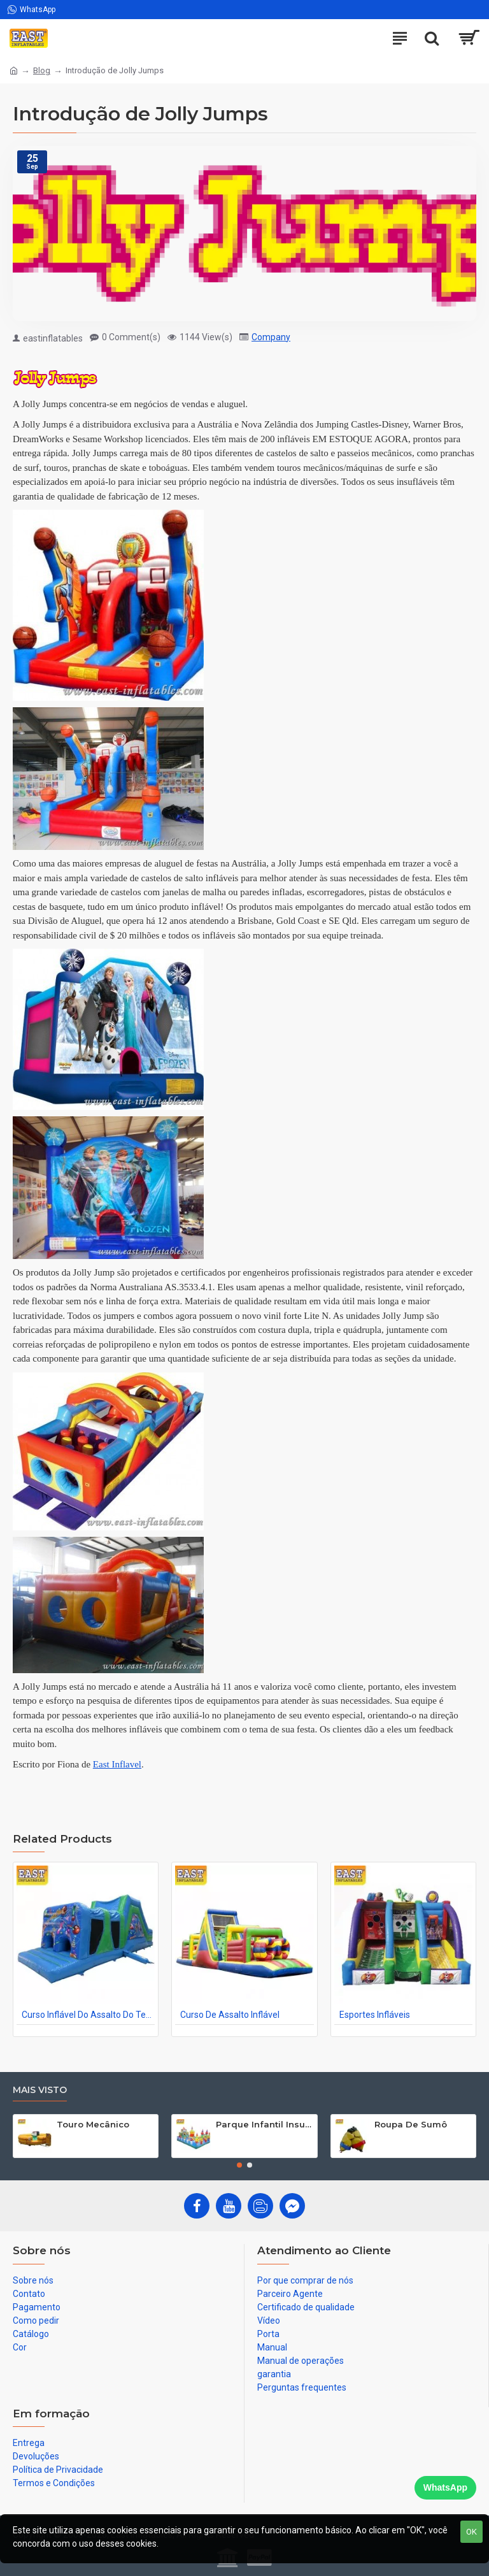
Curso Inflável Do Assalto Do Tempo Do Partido (88, 2015)
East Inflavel (117, 1764)
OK (471, 2531)
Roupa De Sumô (410, 2124)
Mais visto (40, 2090)
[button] (239, 2165)
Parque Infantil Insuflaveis (264, 2124)
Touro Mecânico (93, 2124)
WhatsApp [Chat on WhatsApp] (445, 2487)
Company (271, 337)
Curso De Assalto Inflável (230, 2015)
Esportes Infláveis (374, 2015)
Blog (41, 70)
